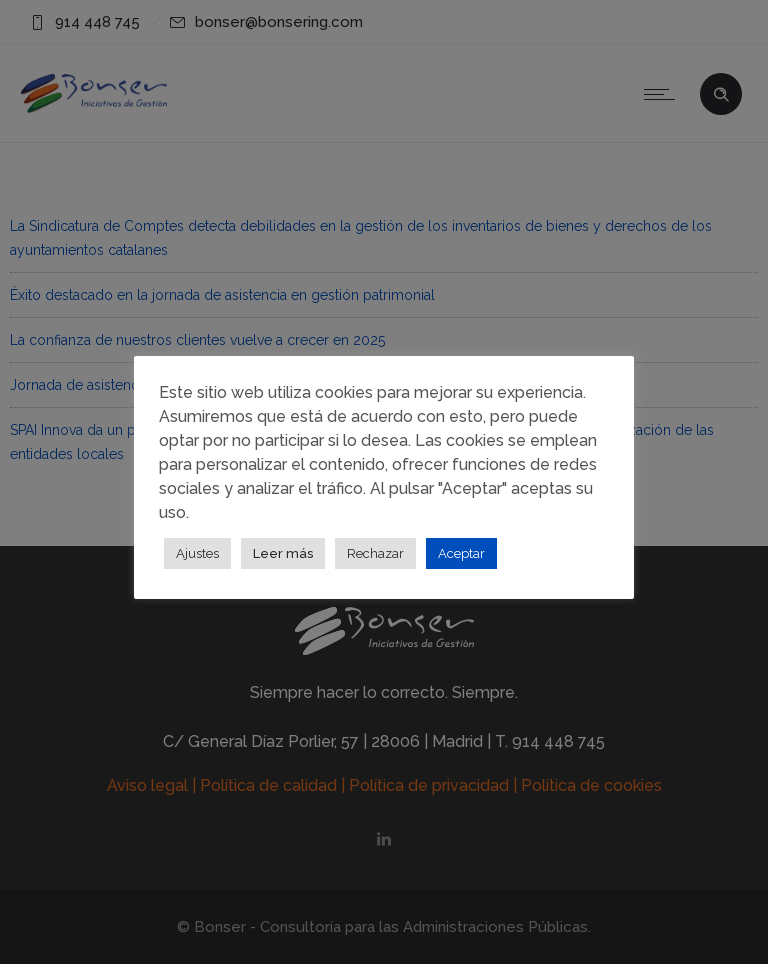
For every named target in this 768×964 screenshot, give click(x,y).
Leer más (283, 553)
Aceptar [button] (461, 553)
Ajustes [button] (197, 553)
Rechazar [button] (375, 553)
